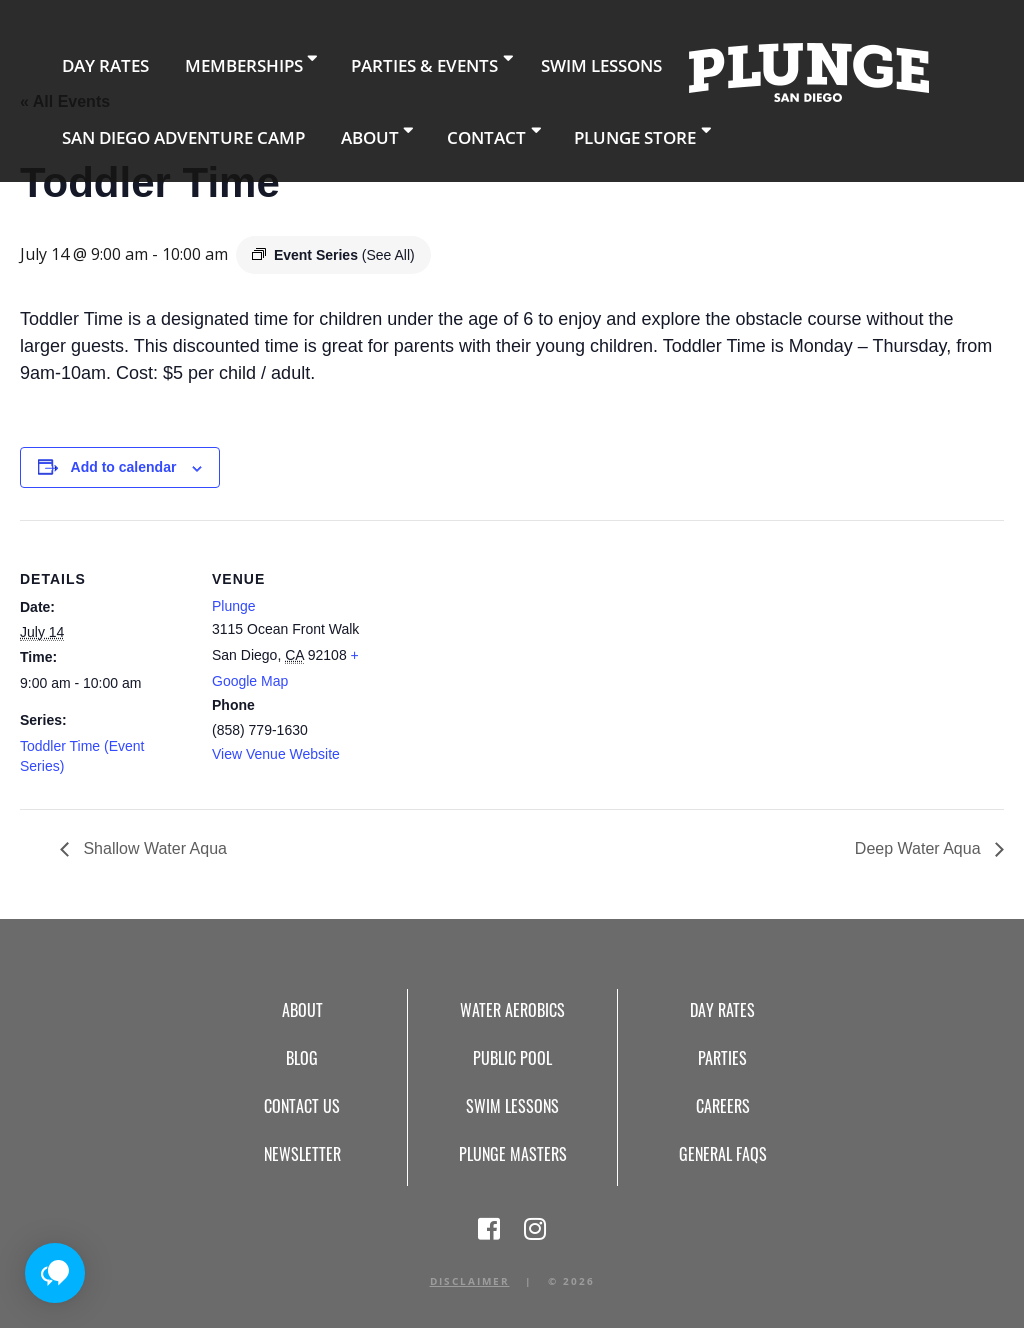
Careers (723, 1106)
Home (709, 65)
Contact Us (302, 1106)
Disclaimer (470, 1281)
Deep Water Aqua (920, 848)
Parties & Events (364, 59)
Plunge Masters (513, 1154)
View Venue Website (276, 754)
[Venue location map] (509, 658)
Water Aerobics (512, 1010)
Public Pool (512, 1058)
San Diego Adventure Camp (158, 124)
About (311, 124)
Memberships (206, 59)
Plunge (234, 606)
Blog (302, 1058)
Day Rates (92, 59)
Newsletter (302, 1154)
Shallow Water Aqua (153, 848)
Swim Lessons (516, 59)
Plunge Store (544, 124)
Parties (722, 1058)
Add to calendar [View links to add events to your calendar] (124, 467)
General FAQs (723, 1154)
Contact (413, 124)
